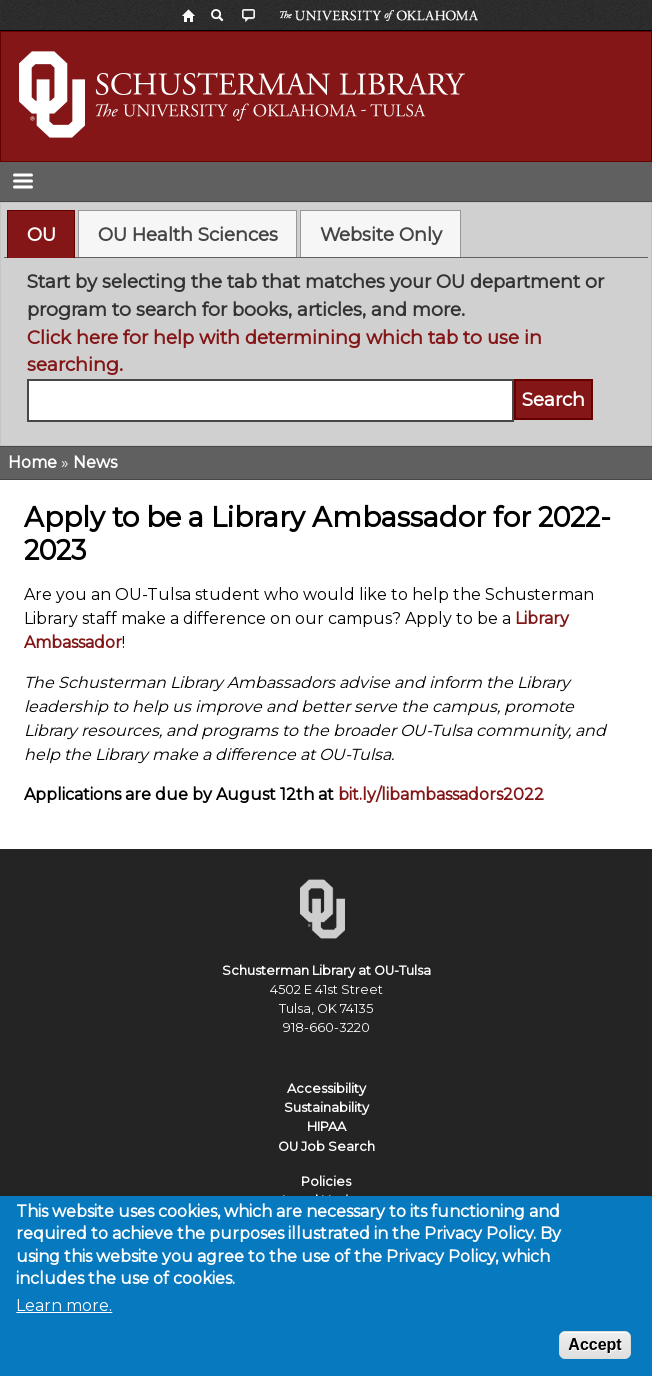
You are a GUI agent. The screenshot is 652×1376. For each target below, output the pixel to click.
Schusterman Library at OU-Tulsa (326, 970)
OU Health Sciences (188, 234)
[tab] (41, 234)
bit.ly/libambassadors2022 (441, 794)
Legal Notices (326, 1200)
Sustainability (326, 1107)
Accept (594, 1356)
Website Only (381, 234)
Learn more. (64, 1317)
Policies (326, 1181)
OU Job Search (326, 1146)
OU (41, 234)
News (95, 462)
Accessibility (326, 1088)
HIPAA (326, 1126)
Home (32, 462)
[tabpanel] (326, 344)
